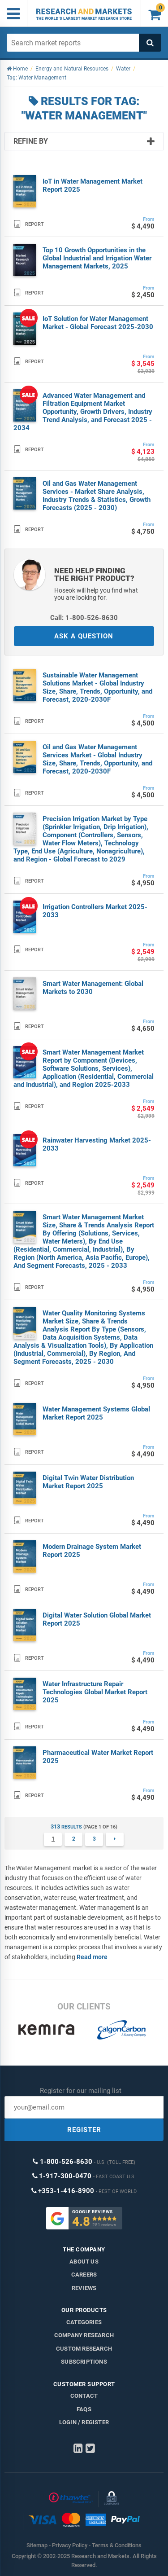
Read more (92, 1957)
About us (84, 2261)
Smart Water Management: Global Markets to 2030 (93, 988)
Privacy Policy (69, 2545)
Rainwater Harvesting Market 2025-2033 (97, 1144)
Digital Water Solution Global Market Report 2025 (97, 1619)
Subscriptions (84, 2361)
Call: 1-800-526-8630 (84, 618)
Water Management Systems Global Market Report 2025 (96, 1413)
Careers (84, 2274)
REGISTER (84, 2130)
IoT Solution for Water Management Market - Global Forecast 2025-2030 (98, 323)
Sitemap (36, 2545)
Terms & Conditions (117, 2545)
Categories (84, 2322)
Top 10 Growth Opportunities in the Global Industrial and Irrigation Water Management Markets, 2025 (97, 258)
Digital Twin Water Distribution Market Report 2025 (88, 1482)
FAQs (84, 2409)
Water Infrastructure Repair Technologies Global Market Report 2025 (95, 1692)
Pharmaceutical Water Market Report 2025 (98, 1757)
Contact (84, 2395)
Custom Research (84, 2348)
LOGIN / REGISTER (84, 2422)
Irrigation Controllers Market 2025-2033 (95, 911)
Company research (84, 2335)
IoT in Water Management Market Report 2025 (92, 185)
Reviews (84, 2288)
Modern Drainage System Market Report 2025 (92, 1551)
